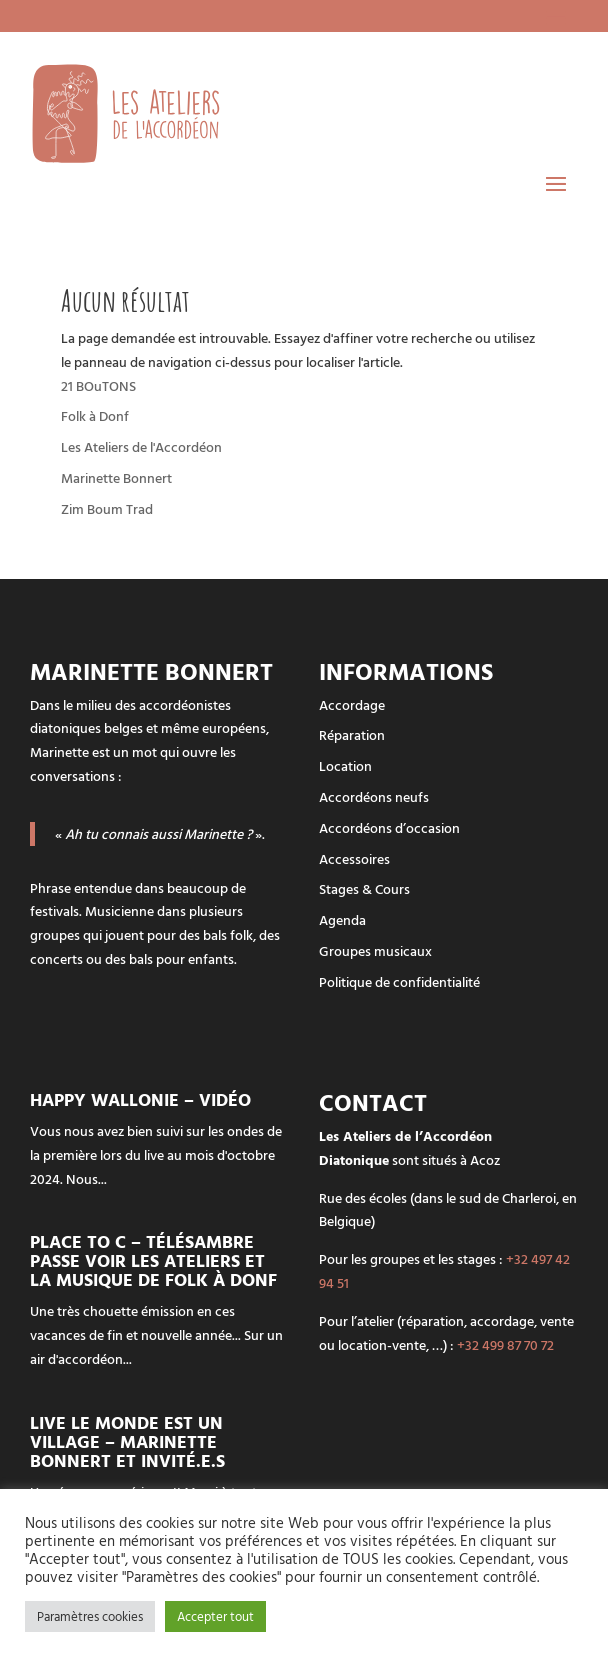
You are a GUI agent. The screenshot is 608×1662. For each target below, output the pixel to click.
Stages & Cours (364, 888)
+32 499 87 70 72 (505, 1344)
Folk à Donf (95, 415)
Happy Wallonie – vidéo (140, 1099)
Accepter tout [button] (215, 1616)
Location (345, 765)
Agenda (342, 919)
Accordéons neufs (374, 796)
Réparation (352, 734)
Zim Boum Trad (107, 508)
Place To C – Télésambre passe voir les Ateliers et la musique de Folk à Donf (153, 1260)
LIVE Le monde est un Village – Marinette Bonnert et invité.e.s (127, 1441)
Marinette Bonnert (116, 477)
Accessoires (354, 858)
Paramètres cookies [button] (90, 1616)
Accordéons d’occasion (389, 827)
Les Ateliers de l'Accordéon (141, 446)
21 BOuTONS (98, 385)
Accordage (352, 704)
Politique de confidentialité (399, 981)
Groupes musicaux (375, 950)
